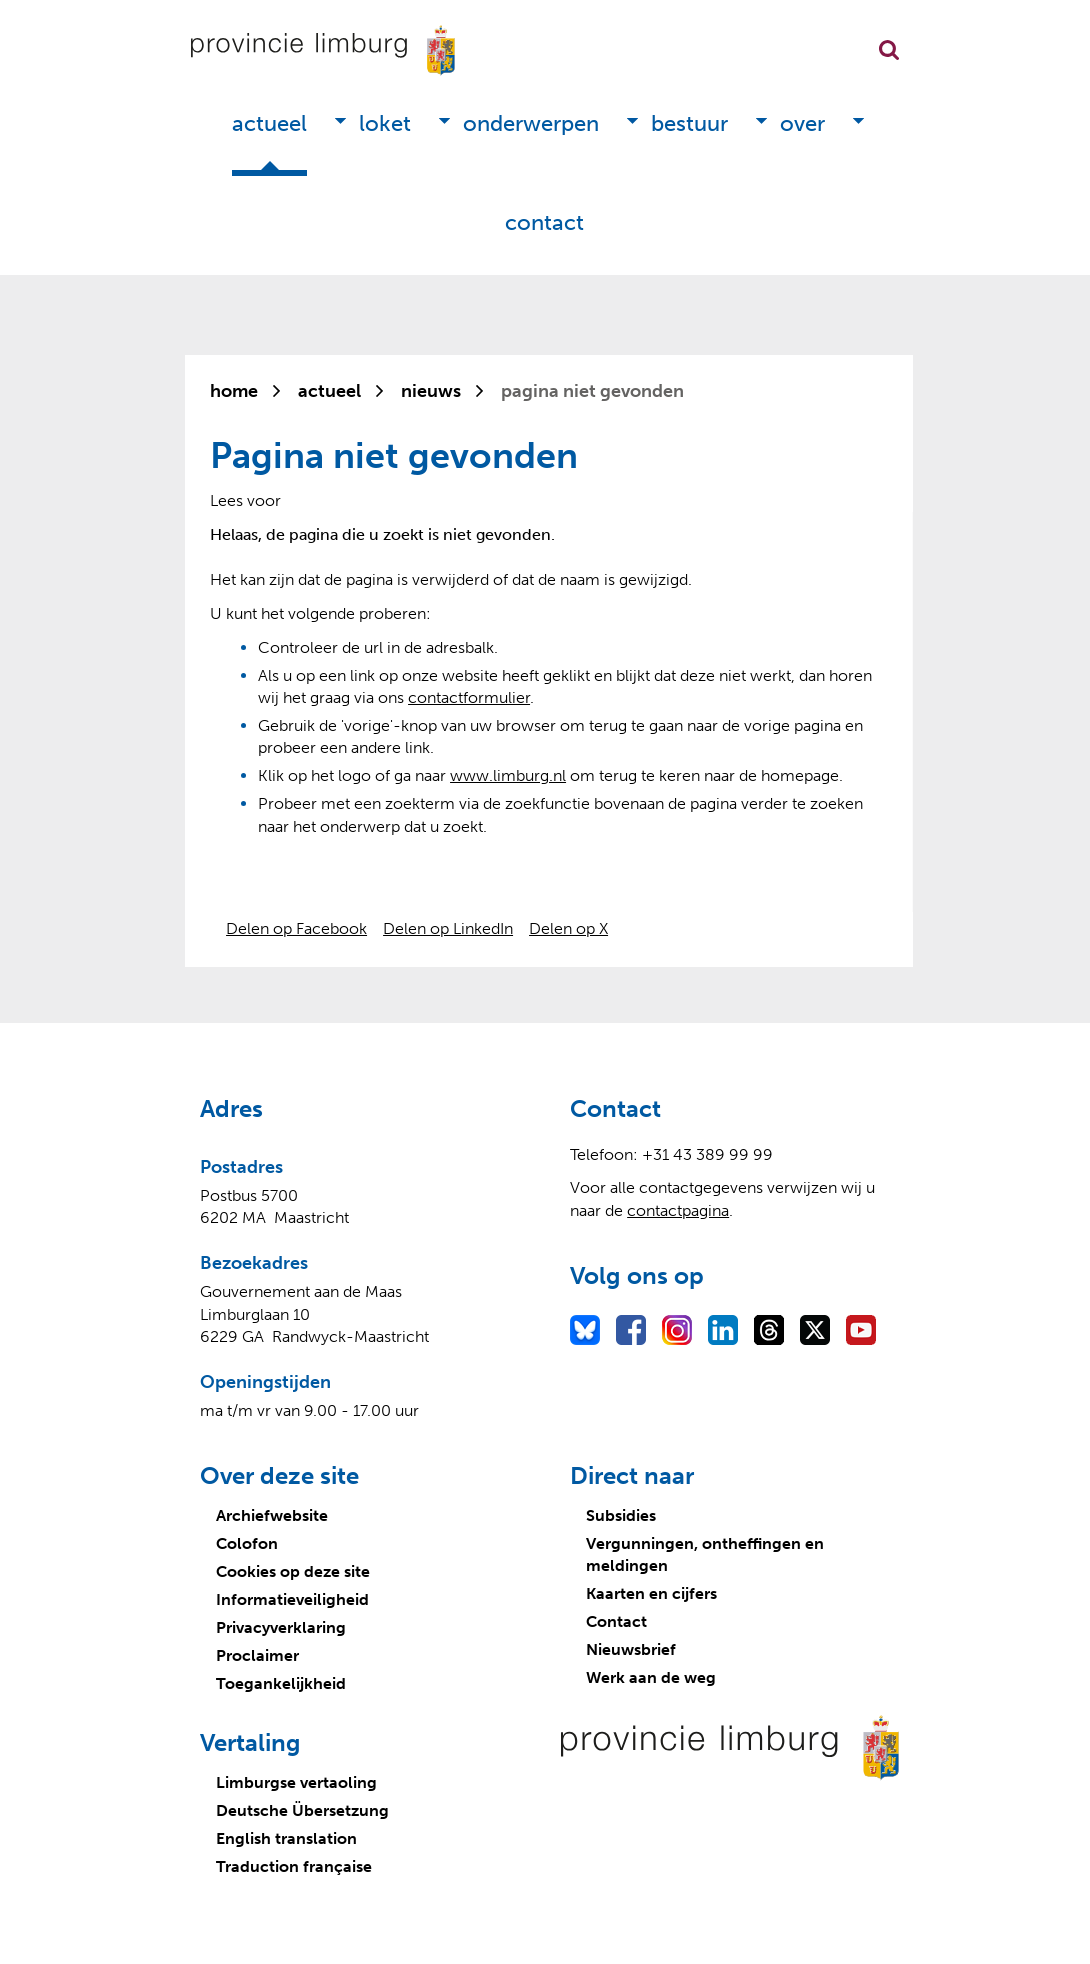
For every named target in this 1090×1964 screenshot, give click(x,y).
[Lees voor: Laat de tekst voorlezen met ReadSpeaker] (245, 500)
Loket (385, 123)
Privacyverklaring (281, 1627)
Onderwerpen (531, 123)
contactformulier (469, 697)
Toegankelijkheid (281, 1683)
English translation (286, 1838)
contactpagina (678, 1210)
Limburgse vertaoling (296, 1782)
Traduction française (294, 1866)
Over (802, 123)
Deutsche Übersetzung (302, 1810)
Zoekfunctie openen (889, 50)
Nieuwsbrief (631, 1649)
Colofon (247, 1543)
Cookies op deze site (293, 1571)
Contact (544, 222)
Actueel (269, 123)
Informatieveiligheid (292, 1599)
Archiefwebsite (272, 1515)
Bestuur (689, 123)
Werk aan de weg (651, 1677)
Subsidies (621, 1515)
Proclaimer (257, 1655)
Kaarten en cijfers (651, 1593)
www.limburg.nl (508, 775)
